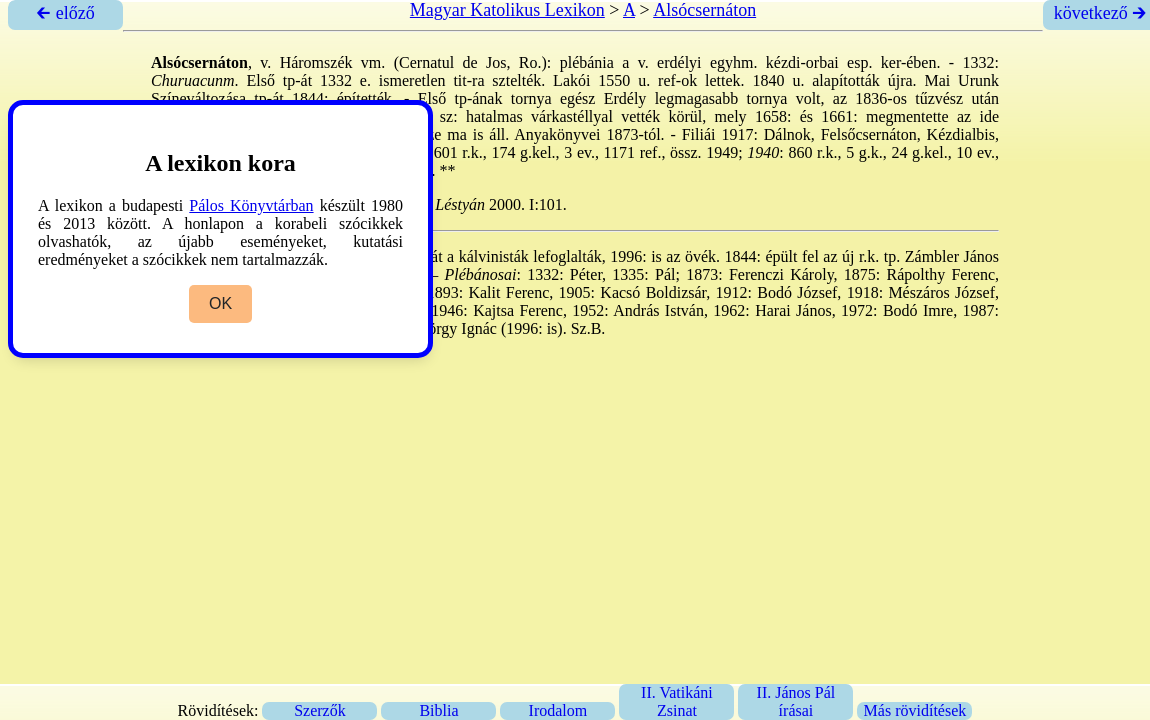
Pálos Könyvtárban (251, 205)
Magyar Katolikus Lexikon (507, 10)
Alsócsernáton (704, 10)
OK (220, 303)
